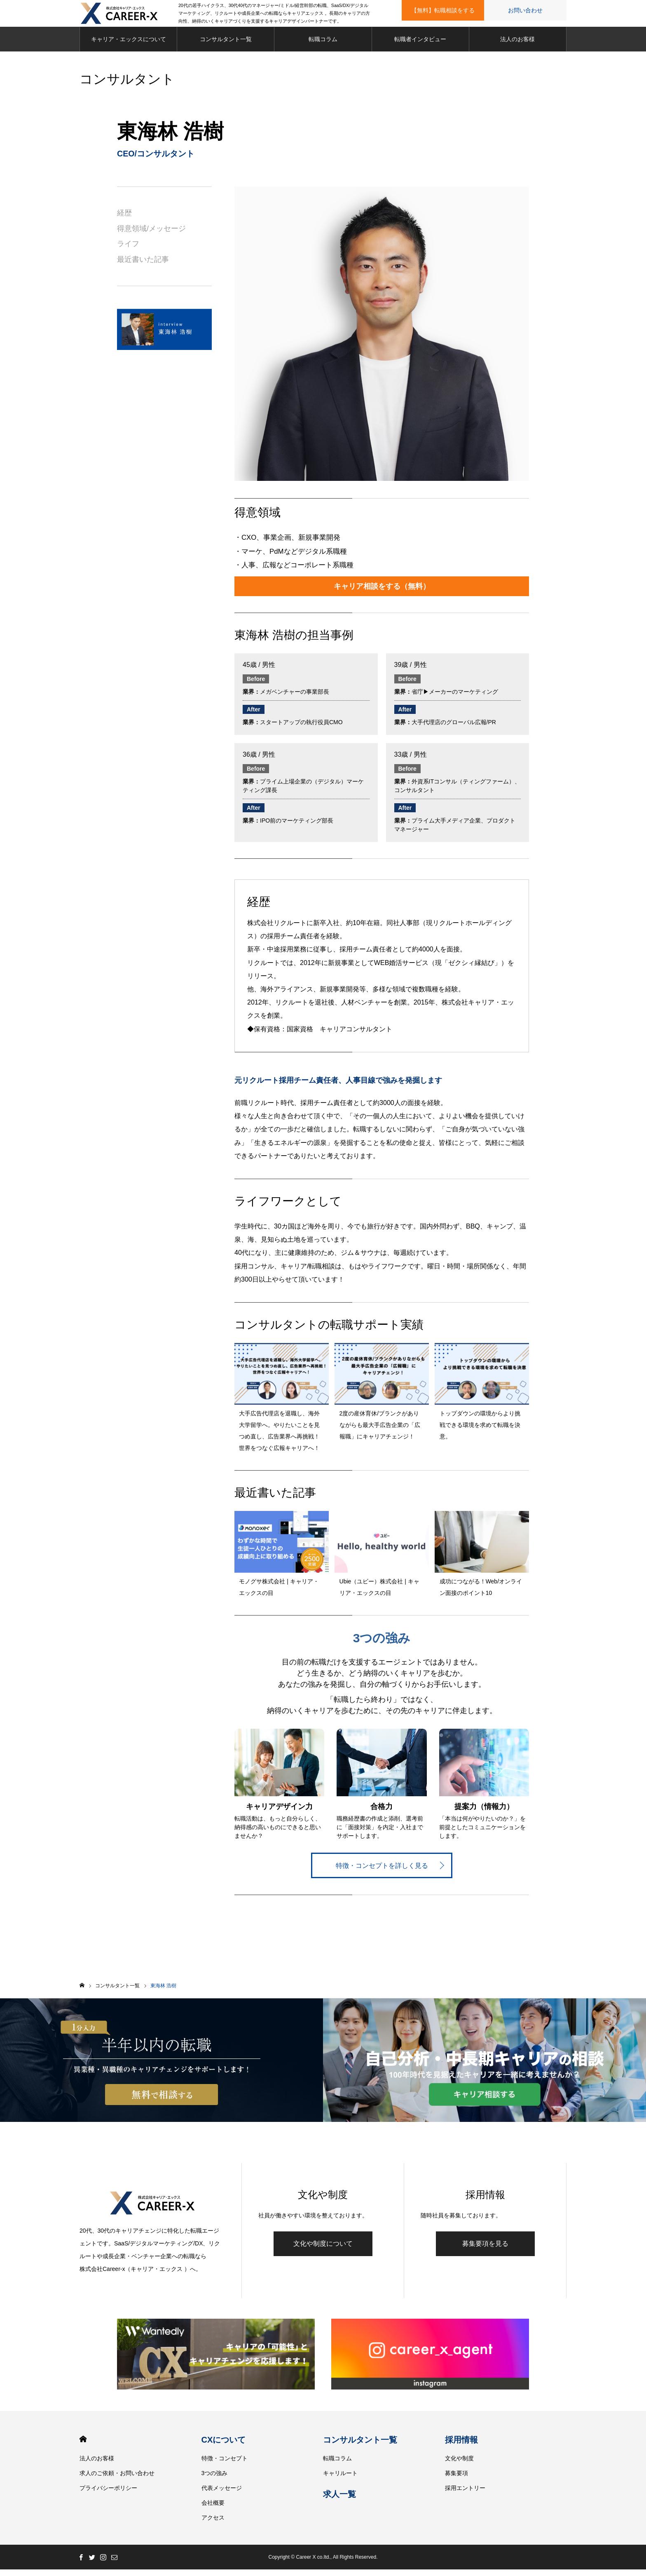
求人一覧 (339, 2500)
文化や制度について (323, 2249)
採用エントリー (465, 2494)
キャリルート (340, 2479)
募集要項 (456, 2479)
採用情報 (461, 2446)
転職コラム (323, 45)
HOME (83, 2445)
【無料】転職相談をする (443, 10)
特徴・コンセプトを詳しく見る (382, 1871)
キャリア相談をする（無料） (382, 592)
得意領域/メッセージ (151, 235)
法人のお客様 (517, 45)
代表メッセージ (221, 2494)
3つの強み (214, 2479)
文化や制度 (459, 2465)
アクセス (213, 2524)
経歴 (124, 219)
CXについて (223, 2446)
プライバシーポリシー (108, 2494)
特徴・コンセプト (224, 2465)
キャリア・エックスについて (128, 45)
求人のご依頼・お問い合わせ (117, 2479)
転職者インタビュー (420, 45)
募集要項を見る (485, 2249)
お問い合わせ (525, 10)
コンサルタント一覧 (226, 45)
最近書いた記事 (143, 265)
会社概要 (213, 2509)
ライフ (128, 250)
